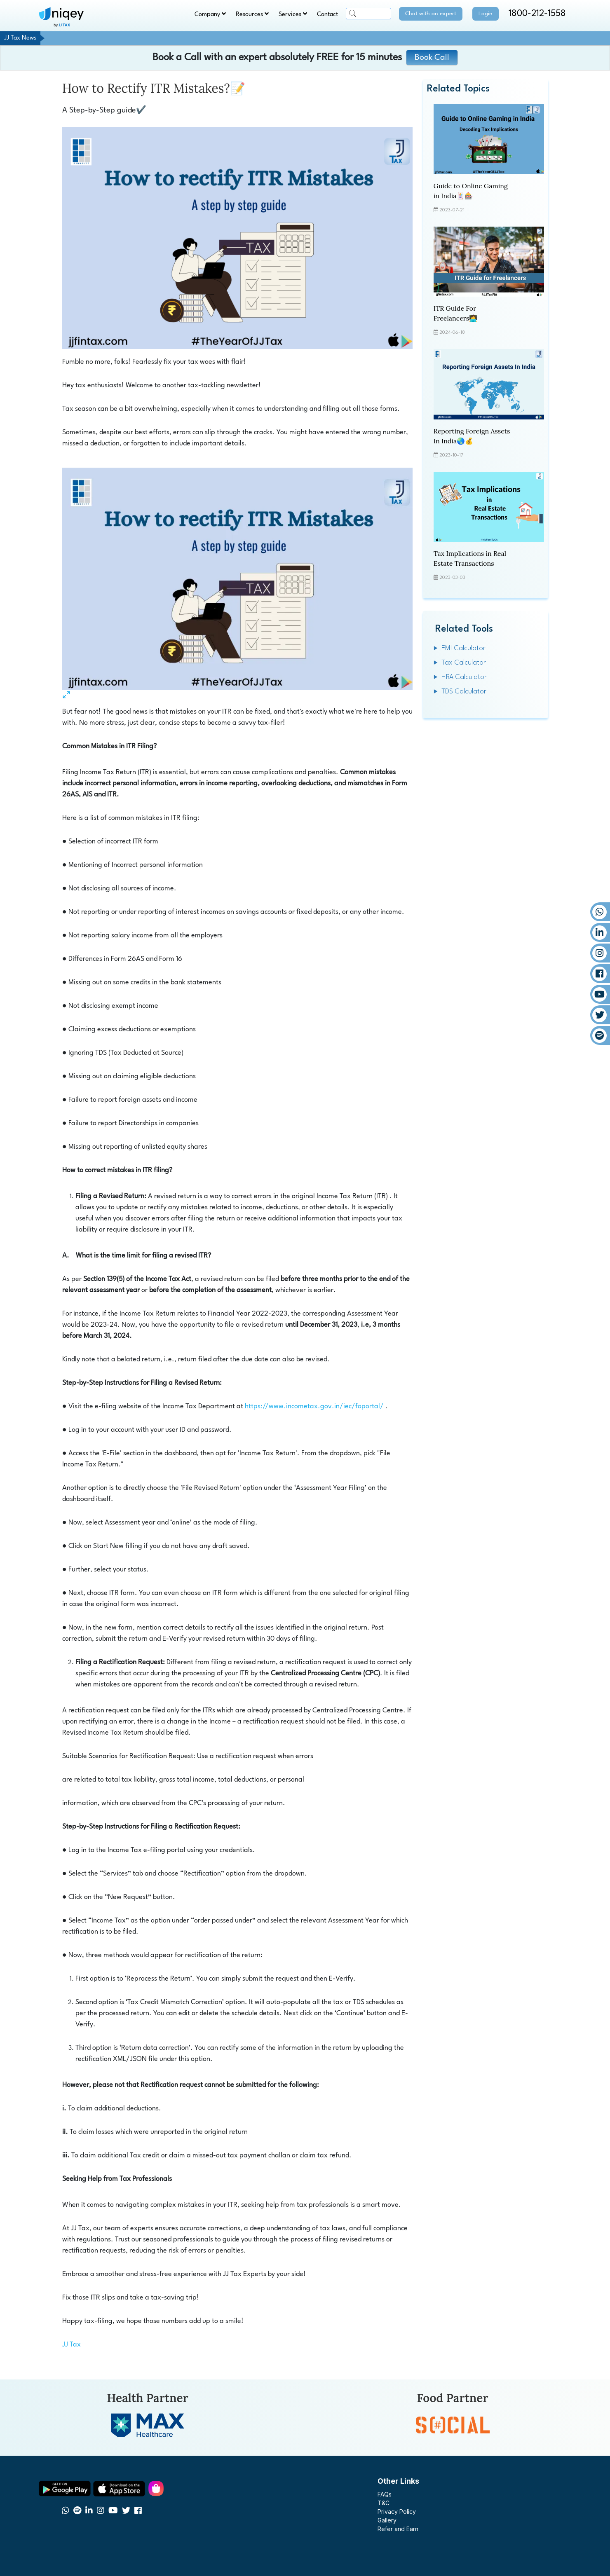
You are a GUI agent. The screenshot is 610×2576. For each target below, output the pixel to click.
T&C (383, 2502)
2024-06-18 (449, 332)
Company (210, 14)
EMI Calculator (463, 648)
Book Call (432, 58)
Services (293, 14)
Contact (327, 15)
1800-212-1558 (537, 13)
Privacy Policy (397, 2511)
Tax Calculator (463, 662)
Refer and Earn (398, 2528)
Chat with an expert (430, 13)
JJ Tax (71, 2344)
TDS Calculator (463, 691)
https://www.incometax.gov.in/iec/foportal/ (314, 1406)
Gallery (387, 2520)
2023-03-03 (449, 578)
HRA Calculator (464, 677)
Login (486, 13)
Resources (252, 14)
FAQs (385, 2494)
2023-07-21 (449, 210)
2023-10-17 (448, 455)
